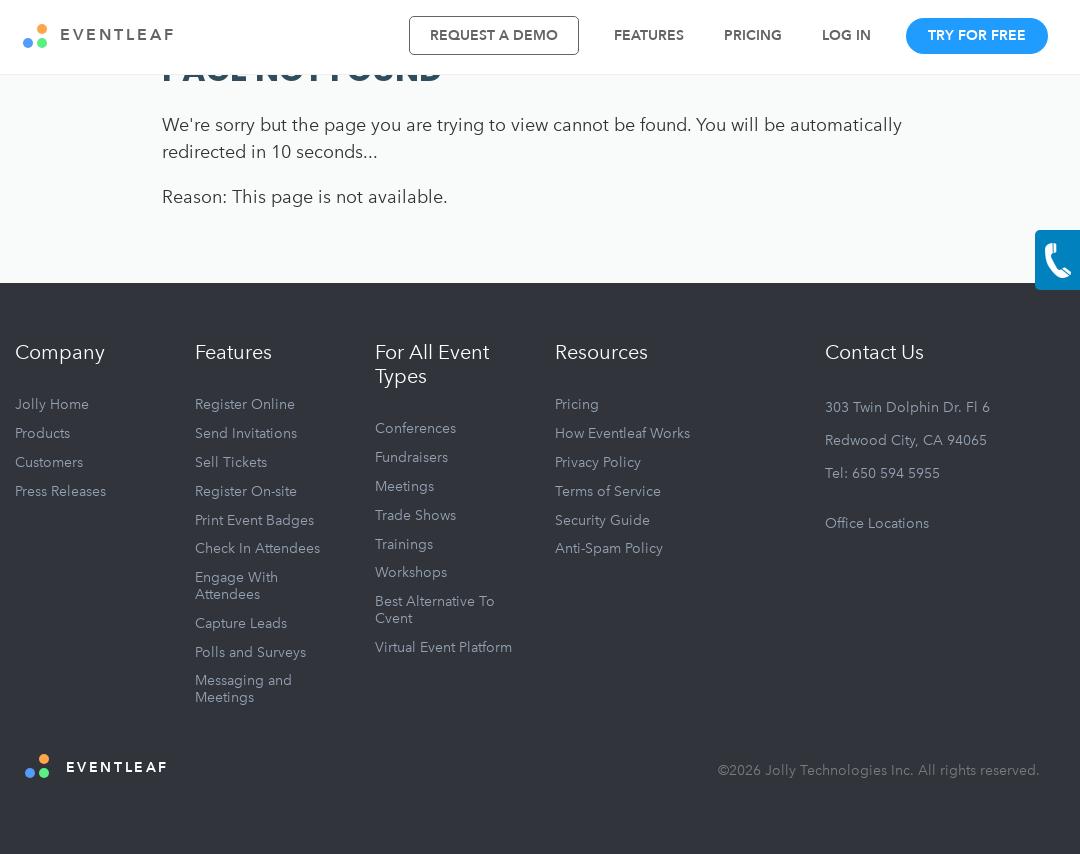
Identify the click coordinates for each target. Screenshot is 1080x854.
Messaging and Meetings (243, 689)
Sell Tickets (231, 462)
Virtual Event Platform (443, 647)
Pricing (753, 35)
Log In (846, 35)
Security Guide (602, 520)
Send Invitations (246, 433)
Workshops (411, 572)
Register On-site (246, 491)
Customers (49, 462)
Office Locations (877, 523)
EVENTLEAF (99, 36)
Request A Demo (494, 35)
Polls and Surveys (250, 652)
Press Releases (60, 491)
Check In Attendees (257, 548)
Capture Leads (241, 623)
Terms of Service (608, 491)
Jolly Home (52, 404)
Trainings (404, 544)
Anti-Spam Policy (609, 548)
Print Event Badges (254, 520)
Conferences (415, 428)
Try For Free (977, 35)
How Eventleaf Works (622, 433)
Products (42, 433)
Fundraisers (411, 457)
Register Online (245, 404)
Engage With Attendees (236, 586)
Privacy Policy (598, 462)
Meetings (404, 486)
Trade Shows (415, 515)
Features (649, 35)
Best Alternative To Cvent (435, 610)
